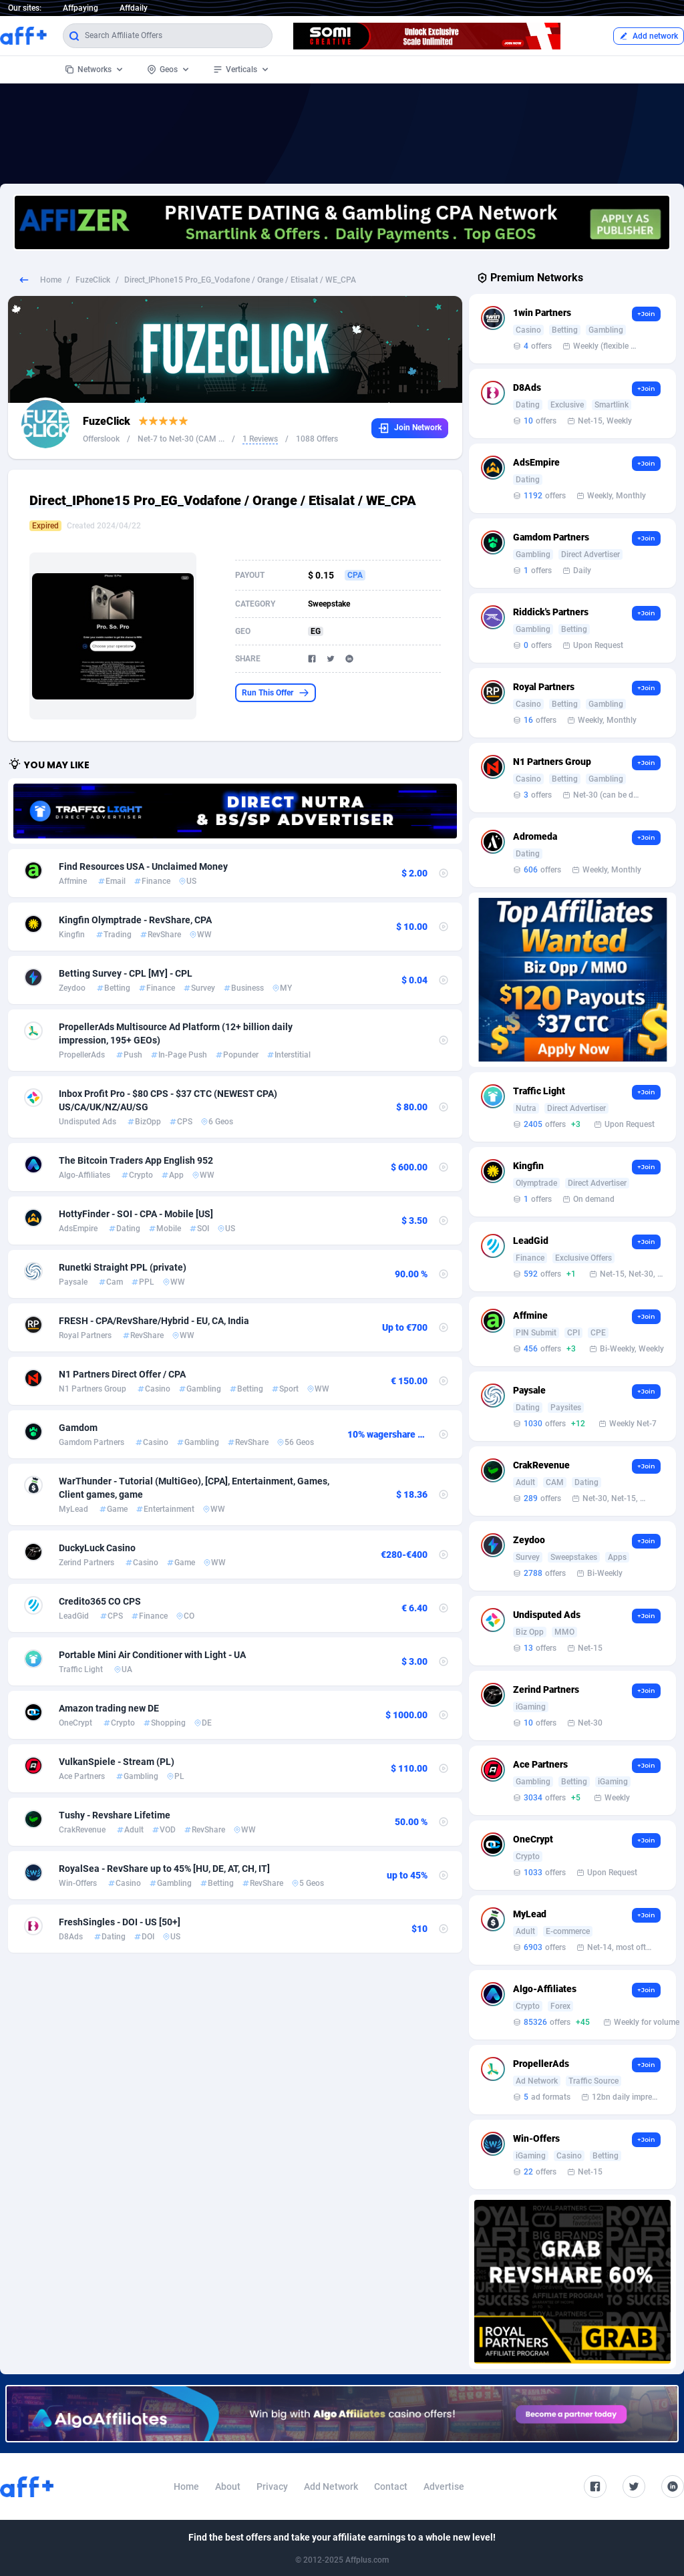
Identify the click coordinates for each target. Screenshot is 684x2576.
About (227, 2486)
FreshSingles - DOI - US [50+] (119, 1922)
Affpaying (80, 8)
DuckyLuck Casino (97, 1548)
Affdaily (134, 8)
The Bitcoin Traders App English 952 (136, 1160)
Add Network (331, 2486)
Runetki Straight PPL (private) (122, 1267)
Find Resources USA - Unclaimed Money (143, 866)
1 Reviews (260, 439)
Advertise (443, 2486)
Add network (648, 36)
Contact (390, 2486)
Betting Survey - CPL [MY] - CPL (125, 973)
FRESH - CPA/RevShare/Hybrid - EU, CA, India (154, 1320)
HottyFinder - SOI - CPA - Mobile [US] (136, 1214)
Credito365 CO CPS (100, 1601)
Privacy (272, 2486)
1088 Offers (317, 439)
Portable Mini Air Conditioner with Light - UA (152, 1654)
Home (50, 280)
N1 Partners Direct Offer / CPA (122, 1374)
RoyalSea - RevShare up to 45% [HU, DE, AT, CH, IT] (164, 1868)
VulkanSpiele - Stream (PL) (116, 1761)
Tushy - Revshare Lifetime (114, 1815)
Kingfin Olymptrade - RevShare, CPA (135, 920)
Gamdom (78, 1427)
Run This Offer (275, 692)
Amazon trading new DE (109, 1708)
